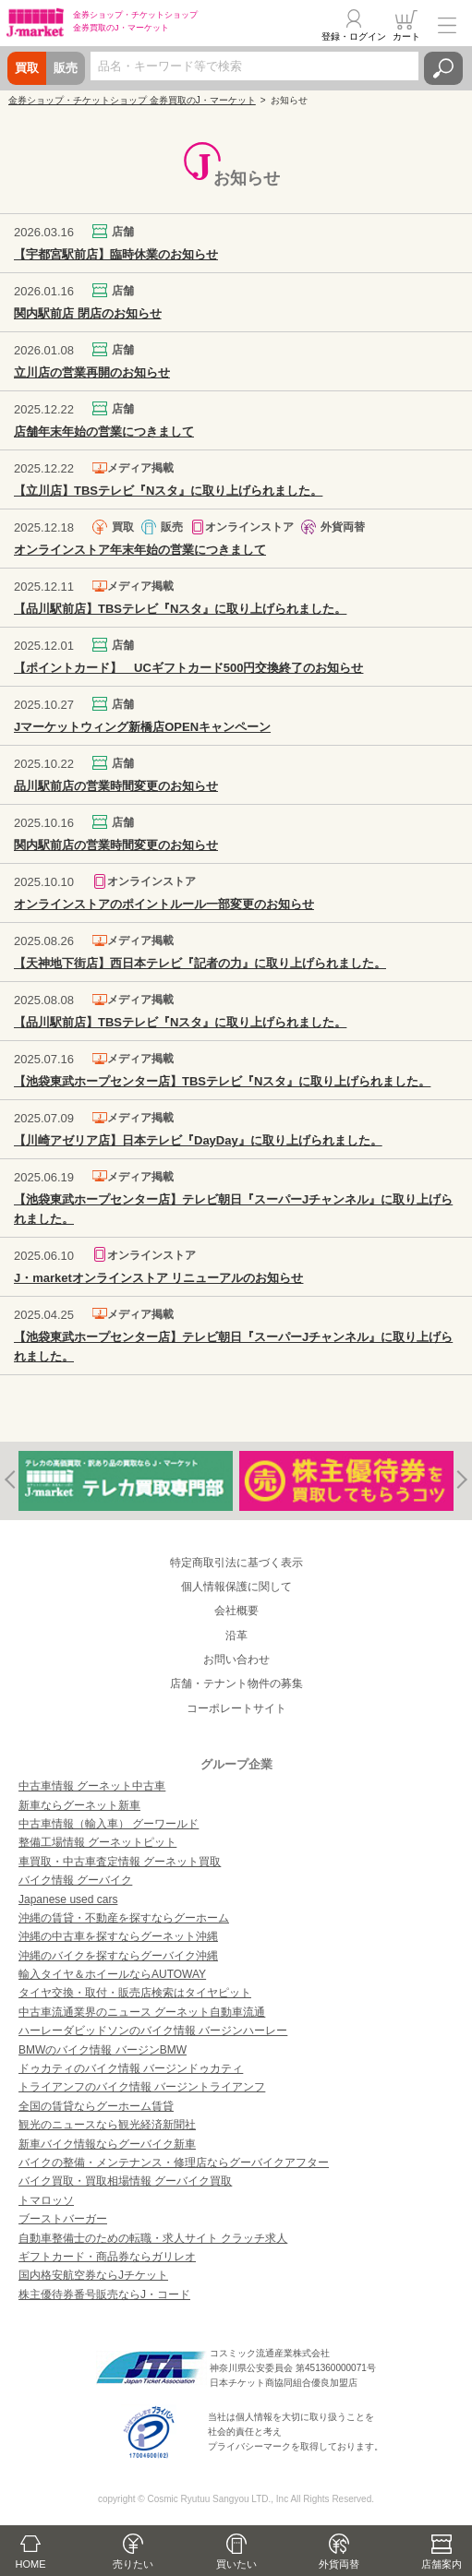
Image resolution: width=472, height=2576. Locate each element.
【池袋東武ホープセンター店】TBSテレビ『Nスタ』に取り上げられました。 (222, 1081)
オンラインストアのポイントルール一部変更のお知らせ (164, 904)
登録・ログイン (353, 36)
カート (406, 36)
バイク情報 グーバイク (75, 1880)
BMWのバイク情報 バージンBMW (102, 2049)
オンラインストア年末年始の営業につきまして (140, 550)
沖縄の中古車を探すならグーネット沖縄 (118, 1936)
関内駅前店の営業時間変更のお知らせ (116, 845)
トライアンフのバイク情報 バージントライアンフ (141, 2086)
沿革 (236, 1635)
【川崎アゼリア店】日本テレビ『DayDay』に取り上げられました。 (198, 1140)
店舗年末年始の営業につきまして (104, 431)
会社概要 (236, 1610)
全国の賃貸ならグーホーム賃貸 (96, 2106)
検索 (443, 68)
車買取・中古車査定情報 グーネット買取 (119, 1861)
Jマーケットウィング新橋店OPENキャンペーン (142, 727)
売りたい (133, 2564)
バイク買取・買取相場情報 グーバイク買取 (125, 2181)
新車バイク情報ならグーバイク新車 (107, 2144)
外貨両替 (339, 2564)
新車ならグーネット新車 (79, 1805)
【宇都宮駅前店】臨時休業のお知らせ (116, 254)
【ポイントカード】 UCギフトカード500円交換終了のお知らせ (188, 668)
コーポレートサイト (236, 1708)
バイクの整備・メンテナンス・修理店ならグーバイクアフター (173, 2162)
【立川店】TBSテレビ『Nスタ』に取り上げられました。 (168, 490)
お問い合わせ (236, 1659)
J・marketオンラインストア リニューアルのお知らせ (158, 1278)
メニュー (447, 25)
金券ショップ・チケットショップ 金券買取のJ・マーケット (132, 100)
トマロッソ (46, 2200)
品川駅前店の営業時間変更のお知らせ (116, 786)
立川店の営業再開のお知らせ (92, 372)
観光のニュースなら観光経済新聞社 (107, 2124)
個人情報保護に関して (236, 1586)
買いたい (236, 2564)
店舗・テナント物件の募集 (236, 1683)
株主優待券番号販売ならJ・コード (104, 2294)
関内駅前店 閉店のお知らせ (88, 313)
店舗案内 (441, 2564)
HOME (31, 2564)
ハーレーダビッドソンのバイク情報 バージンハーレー (152, 2030)
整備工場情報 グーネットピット (97, 1842)
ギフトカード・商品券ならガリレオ (107, 2256)
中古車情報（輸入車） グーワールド (108, 1823)
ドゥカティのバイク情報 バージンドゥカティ (130, 2068)
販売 (66, 68)
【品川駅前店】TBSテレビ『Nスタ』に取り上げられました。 (180, 609)
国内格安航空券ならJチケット (93, 2275)
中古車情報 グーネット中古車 (91, 1785)
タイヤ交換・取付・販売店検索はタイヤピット (134, 1992)
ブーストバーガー (62, 2218)
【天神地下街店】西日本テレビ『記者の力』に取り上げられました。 (200, 963)
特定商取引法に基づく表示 (236, 1562)
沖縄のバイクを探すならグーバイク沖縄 (118, 1955)
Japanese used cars (67, 1899)
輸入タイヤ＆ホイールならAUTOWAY (112, 1974)
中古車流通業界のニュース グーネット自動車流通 (141, 2012)
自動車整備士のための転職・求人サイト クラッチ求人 (152, 2238)
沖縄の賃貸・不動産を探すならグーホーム (123, 1917)
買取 (27, 68)
